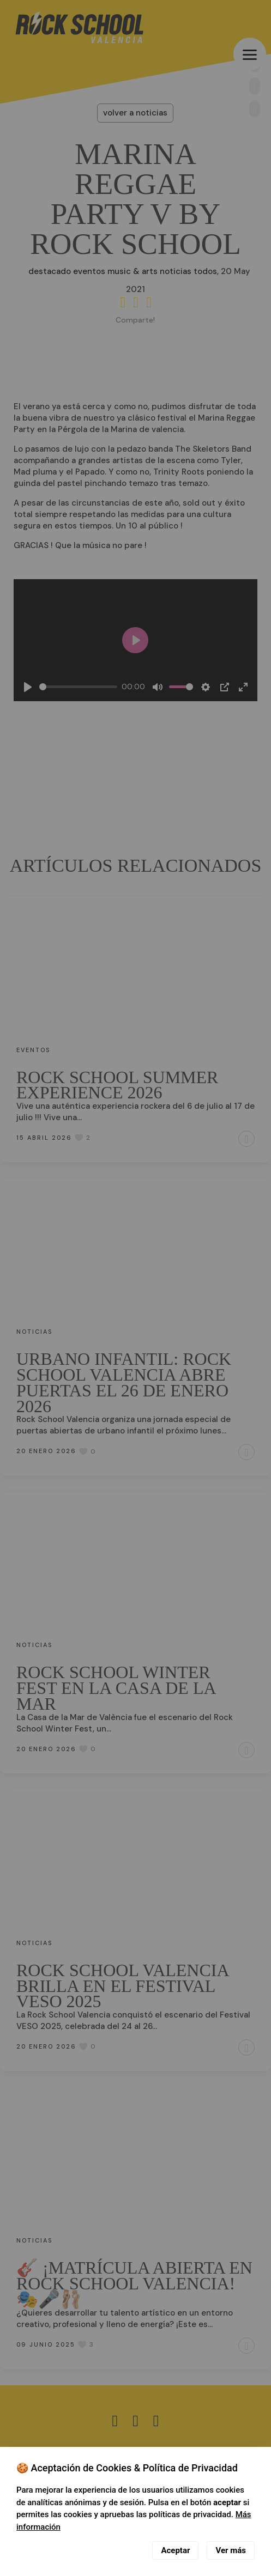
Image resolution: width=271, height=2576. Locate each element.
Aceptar (175, 2550)
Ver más (230, 2550)
